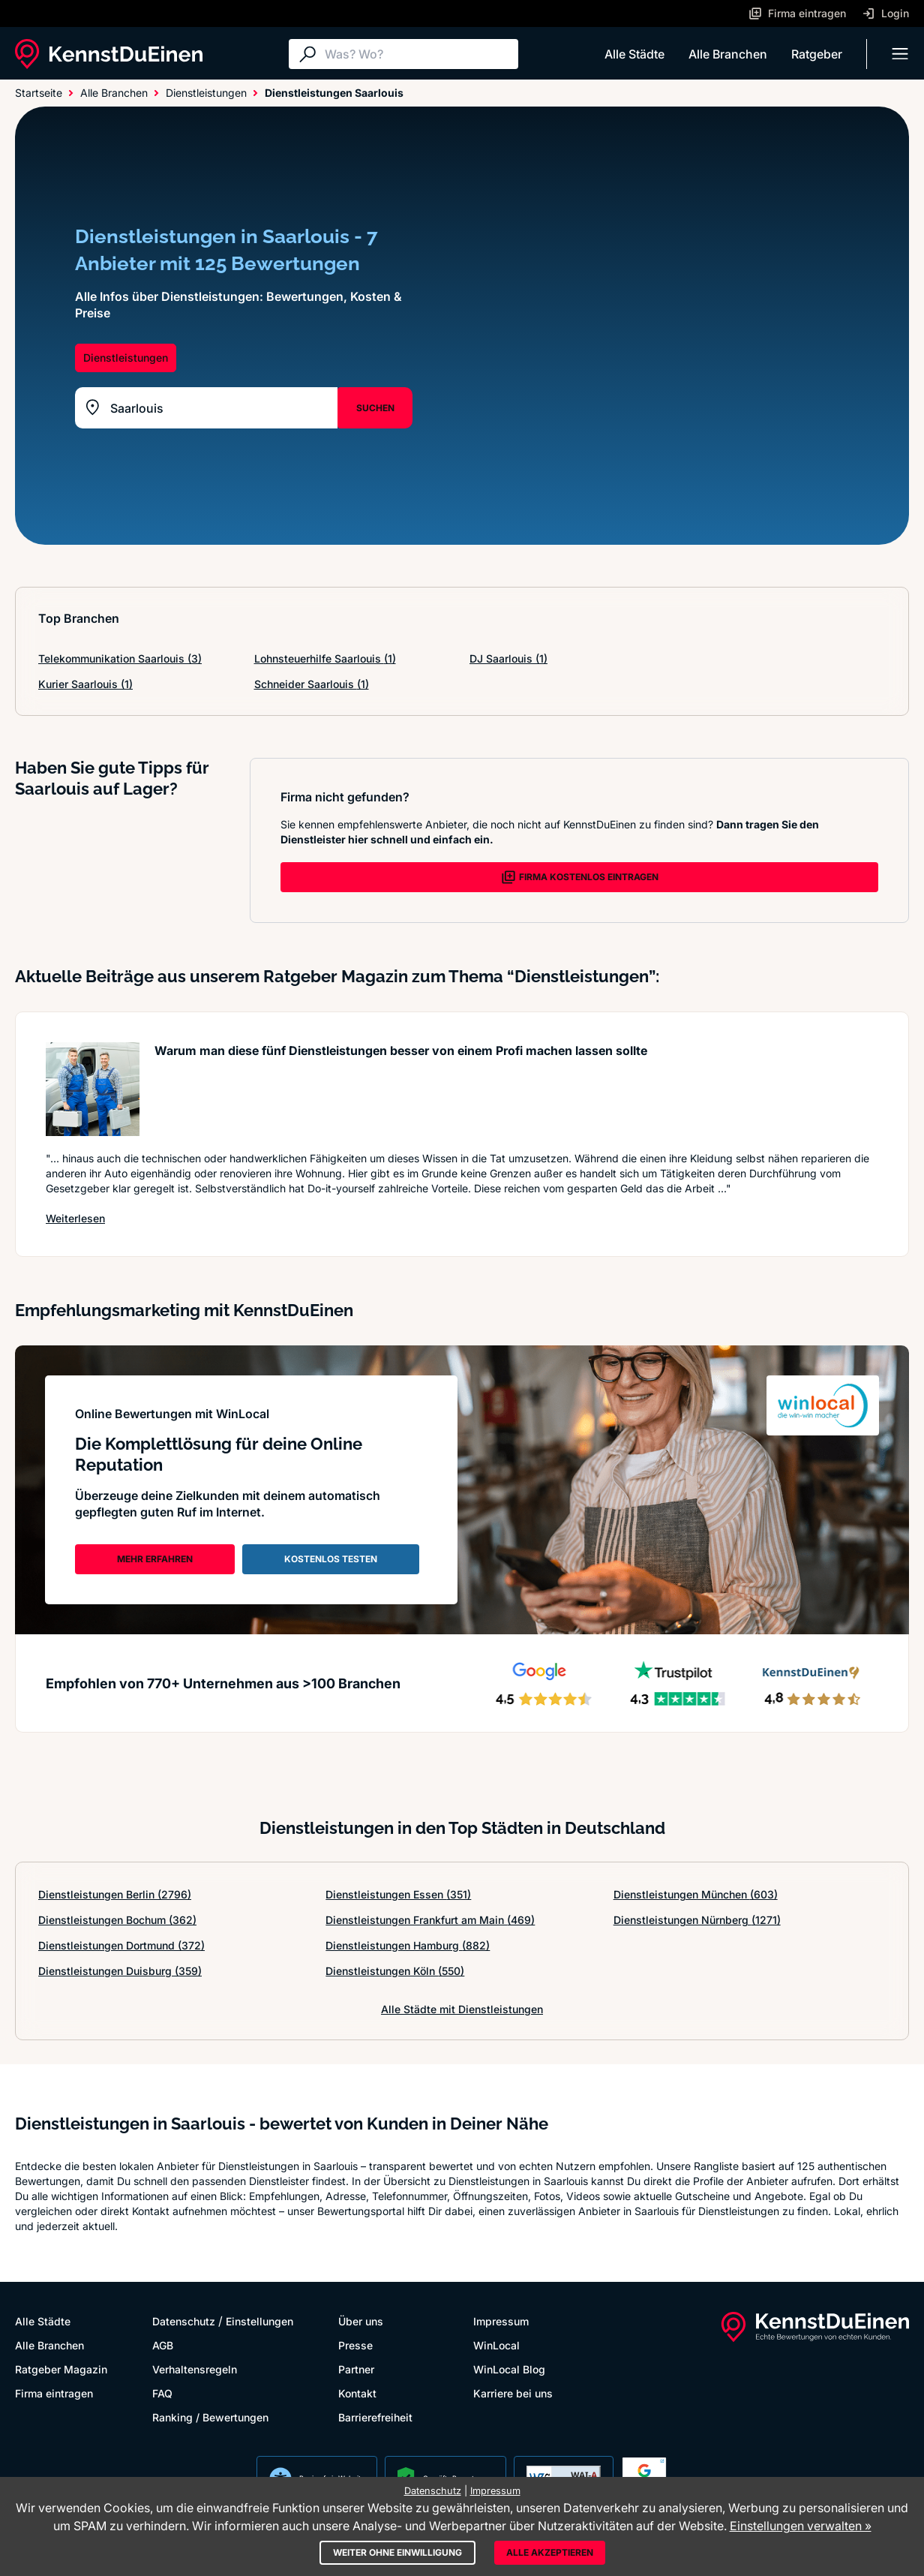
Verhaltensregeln (194, 2369)
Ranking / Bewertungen (210, 2417)
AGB (162, 2345)
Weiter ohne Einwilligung (397, 2552)
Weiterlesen (75, 1218)
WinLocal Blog (509, 2369)
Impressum (501, 2321)
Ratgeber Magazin (61, 2369)
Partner (356, 2369)
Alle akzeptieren (549, 2552)
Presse (355, 2345)
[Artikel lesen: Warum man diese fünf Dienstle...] (93, 1089)
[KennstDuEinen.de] (108, 54)
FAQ (162, 2393)
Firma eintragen (54, 2393)
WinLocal (496, 2345)
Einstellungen (259, 2321)
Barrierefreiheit (375, 2417)
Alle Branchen (727, 54)
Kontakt (357, 2393)
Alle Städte (634, 54)
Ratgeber (816, 54)
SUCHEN (375, 407)
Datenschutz (183, 2321)
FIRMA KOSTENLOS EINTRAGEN (579, 877)
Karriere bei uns (513, 2393)
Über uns (360, 2321)
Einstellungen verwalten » (801, 2525)
